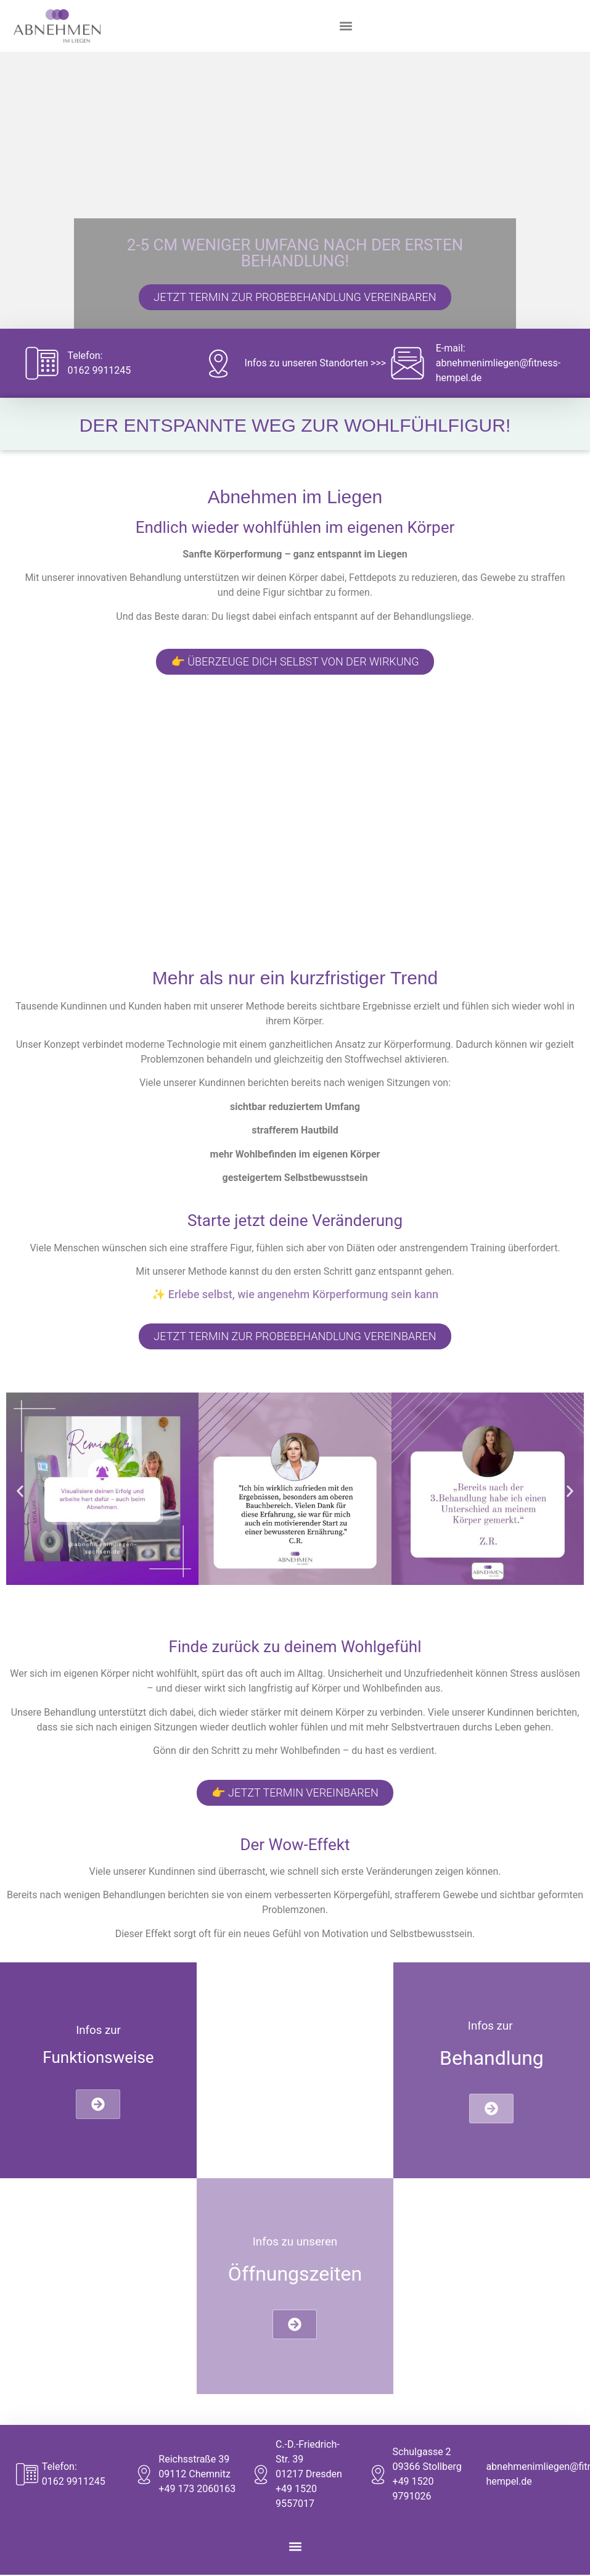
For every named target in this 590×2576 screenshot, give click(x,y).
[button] (345, 25)
